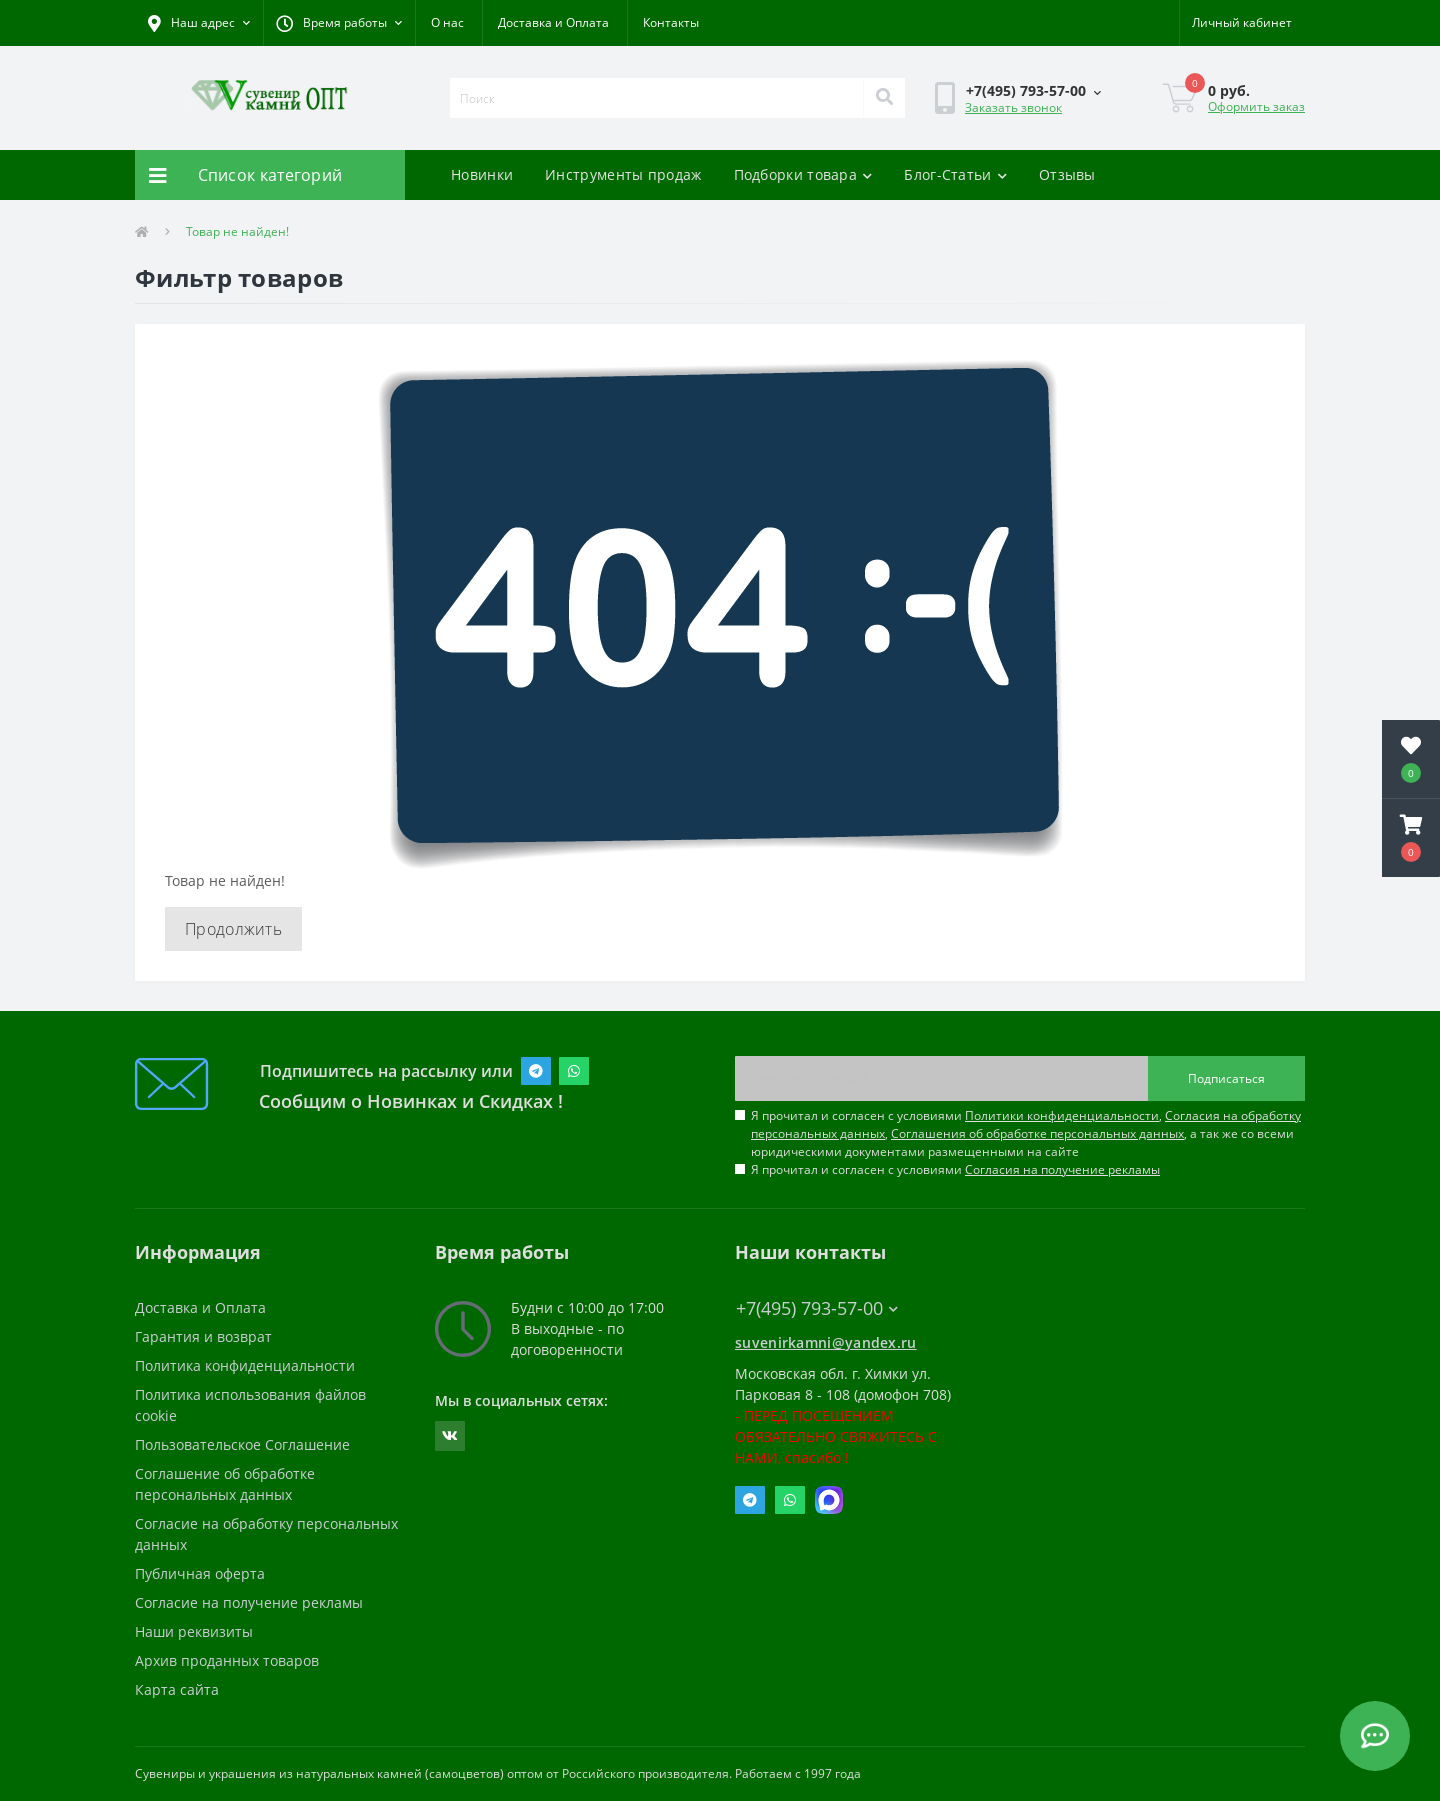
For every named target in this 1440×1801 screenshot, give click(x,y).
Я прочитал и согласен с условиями (955, 1169)
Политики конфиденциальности (1062, 1115)
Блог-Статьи (955, 174)
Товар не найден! (237, 231)
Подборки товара (803, 174)
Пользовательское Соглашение (242, 1444)
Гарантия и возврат (203, 1336)
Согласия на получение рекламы (1062, 1169)
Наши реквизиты (194, 1631)
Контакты (671, 22)
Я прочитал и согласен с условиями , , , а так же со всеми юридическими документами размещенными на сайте (1026, 1133)
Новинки (482, 174)
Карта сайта (177, 1689)
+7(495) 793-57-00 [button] (817, 1308)
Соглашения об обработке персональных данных (1037, 1133)
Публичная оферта (200, 1573)
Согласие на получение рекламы (249, 1602)
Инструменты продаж (623, 174)
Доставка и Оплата (553, 22)
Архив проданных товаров (227, 1660)
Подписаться (1226, 1078)
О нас (447, 22)
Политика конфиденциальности (245, 1365)
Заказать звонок (1013, 107)
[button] (339, 23)
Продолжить (233, 929)
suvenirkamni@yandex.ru (826, 1342)
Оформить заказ (1256, 106)
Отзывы (1067, 174)
